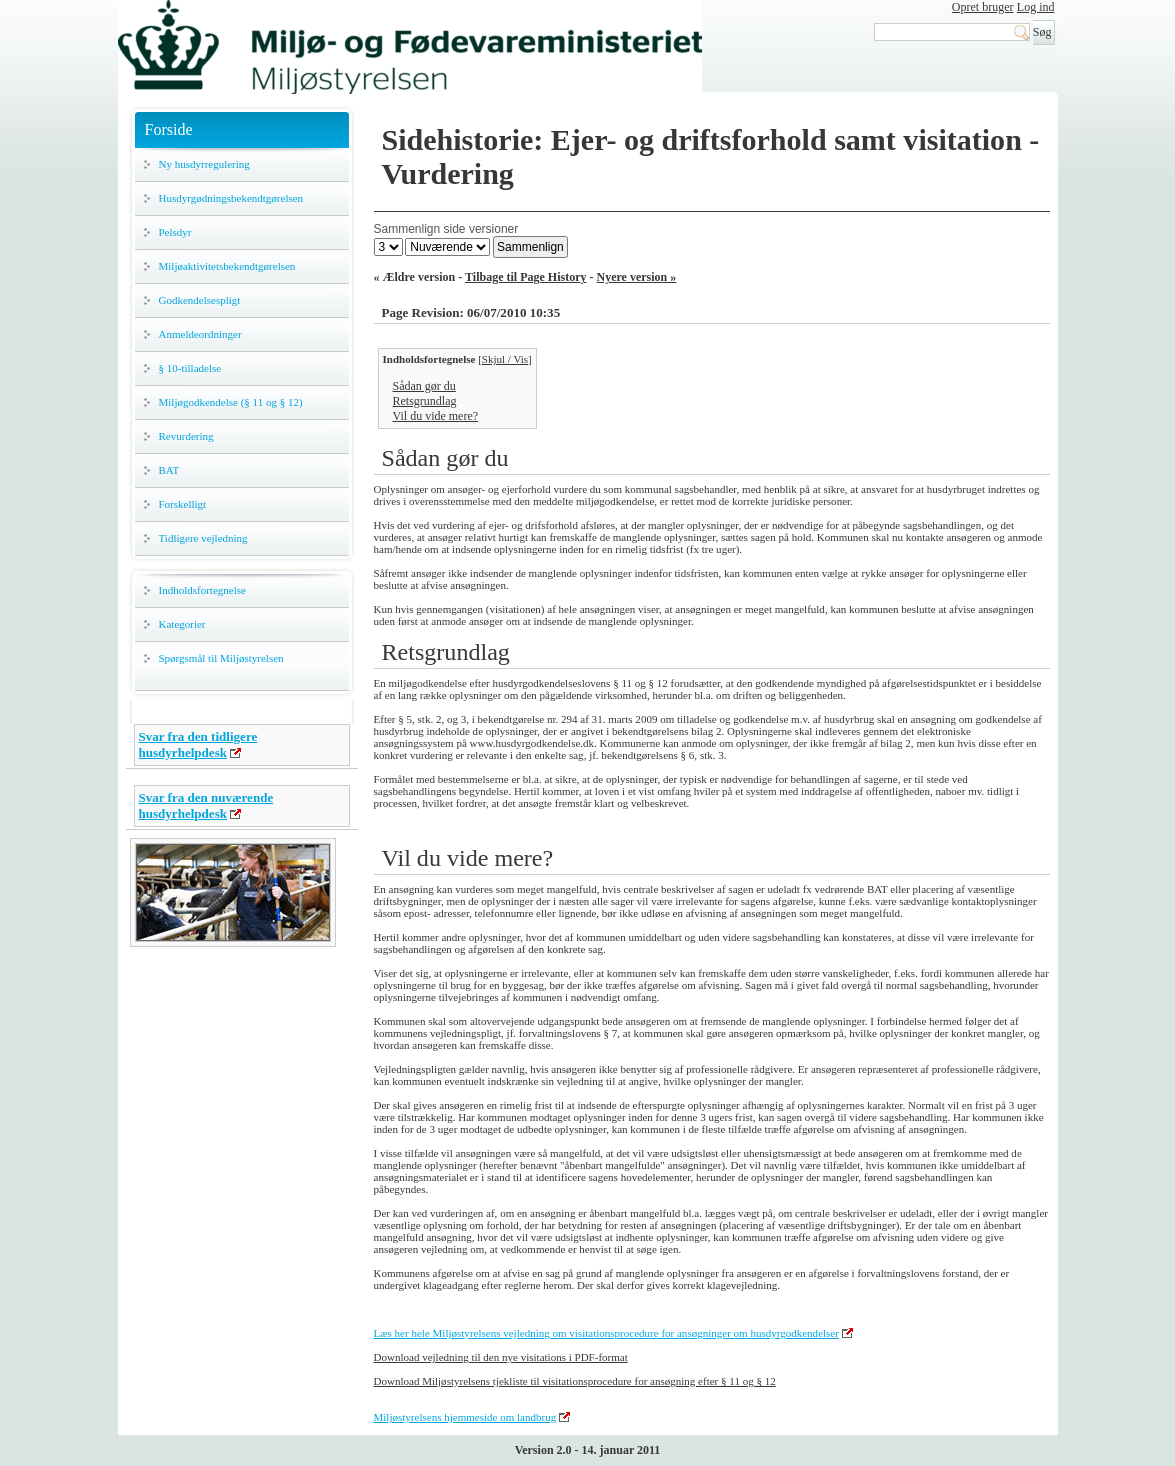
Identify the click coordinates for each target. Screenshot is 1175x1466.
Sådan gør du (424, 386)
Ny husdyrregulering (204, 164)
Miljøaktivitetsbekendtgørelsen (227, 266)
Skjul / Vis (505, 359)
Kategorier (182, 624)
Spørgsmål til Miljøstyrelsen (221, 658)
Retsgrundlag (425, 401)
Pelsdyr (175, 232)
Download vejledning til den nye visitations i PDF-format (501, 1357)
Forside (169, 129)
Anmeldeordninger (200, 334)
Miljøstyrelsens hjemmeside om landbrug (465, 1417)
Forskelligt (183, 504)
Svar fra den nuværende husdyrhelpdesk (206, 805)
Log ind (1036, 7)
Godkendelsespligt (200, 300)
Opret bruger (983, 7)
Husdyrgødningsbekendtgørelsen (231, 198)
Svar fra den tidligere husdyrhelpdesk (198, 744)
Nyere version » (637, 277)
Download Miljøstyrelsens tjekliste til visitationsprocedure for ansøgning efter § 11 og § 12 (575, 1381)
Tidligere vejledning (203, 538)
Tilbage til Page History (525, 277)
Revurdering (186, 436)
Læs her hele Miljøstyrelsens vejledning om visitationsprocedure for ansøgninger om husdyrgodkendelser (606, 1333)
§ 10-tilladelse (190, 368)
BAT (169, 470)
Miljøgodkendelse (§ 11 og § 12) (231, 402)
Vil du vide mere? (436, 416)
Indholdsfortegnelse (202, 590)
